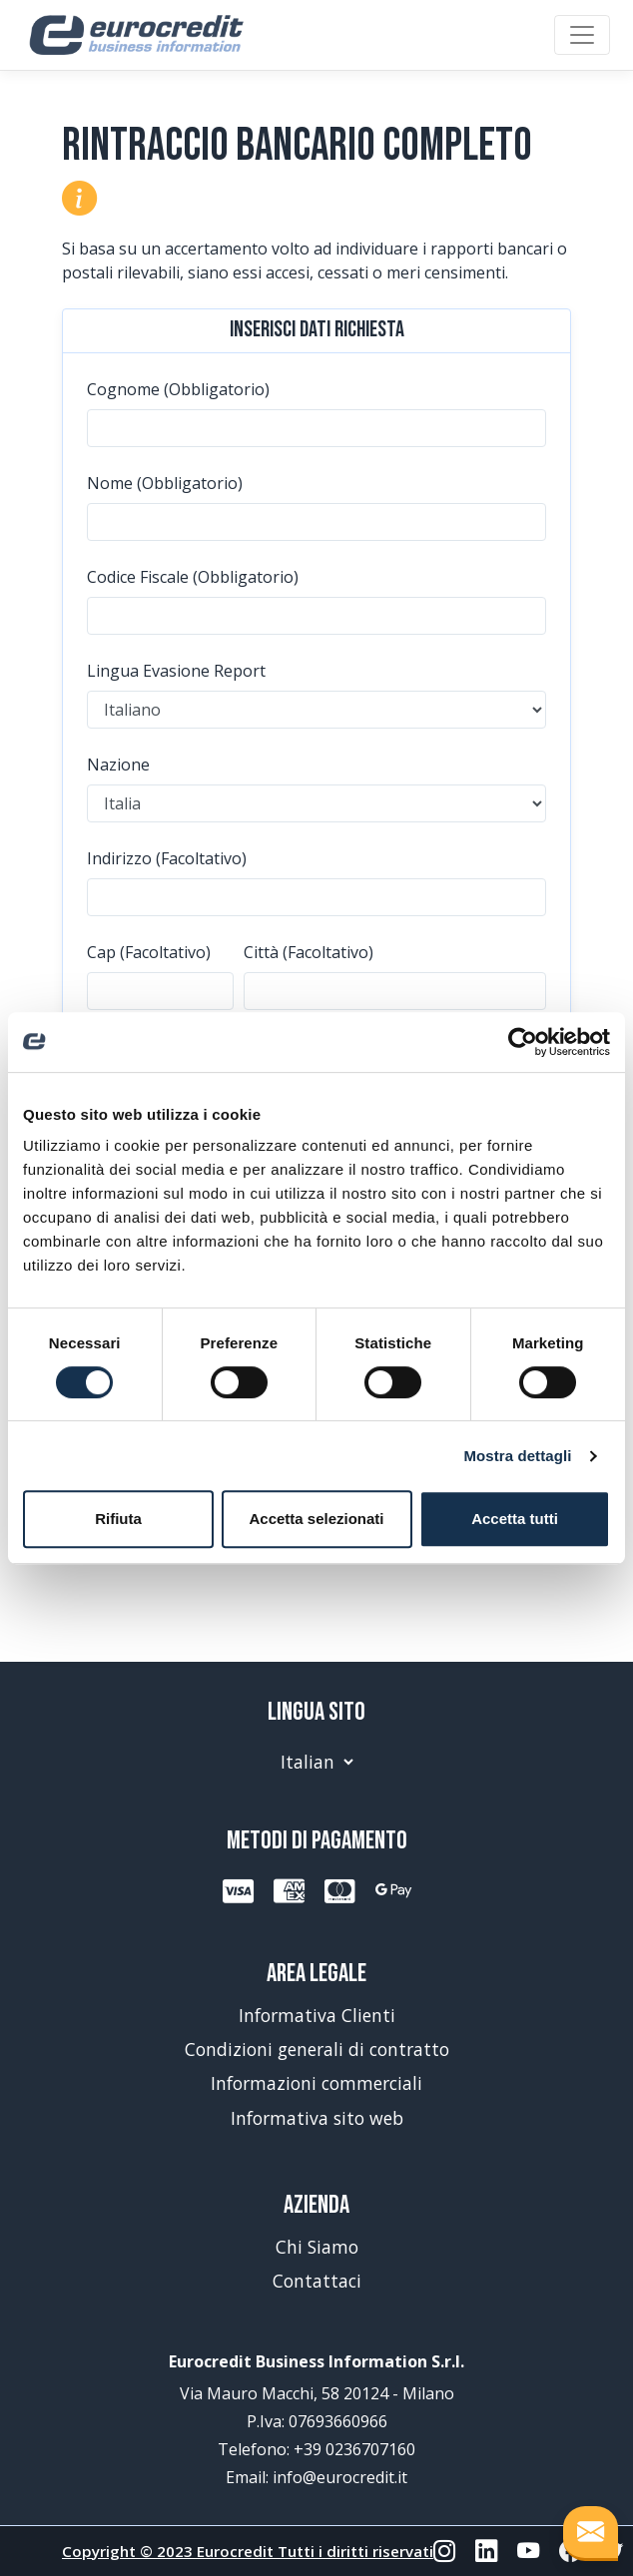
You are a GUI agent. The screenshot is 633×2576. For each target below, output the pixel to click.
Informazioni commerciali (316, 2083)
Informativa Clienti (317, 2015)
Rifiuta (118, 1518)
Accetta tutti (514, 1518)
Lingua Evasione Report (176, 671)
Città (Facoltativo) (308, 952)
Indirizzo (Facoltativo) (167, 858)
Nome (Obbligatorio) (165, 483)
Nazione (118, 764)
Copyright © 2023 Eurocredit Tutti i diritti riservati (247, 2551)
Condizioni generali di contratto (317, 2049)
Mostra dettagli (517, 1455)
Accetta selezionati (316, 1518)
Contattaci (317, 2281)
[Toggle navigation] (582, 35)
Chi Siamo (317, 2247)
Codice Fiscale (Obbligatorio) (193, 577)
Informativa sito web (317, 2118)
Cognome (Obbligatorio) (178, 389)
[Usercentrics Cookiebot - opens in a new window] (522, 1042)
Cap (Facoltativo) (149, 952)
